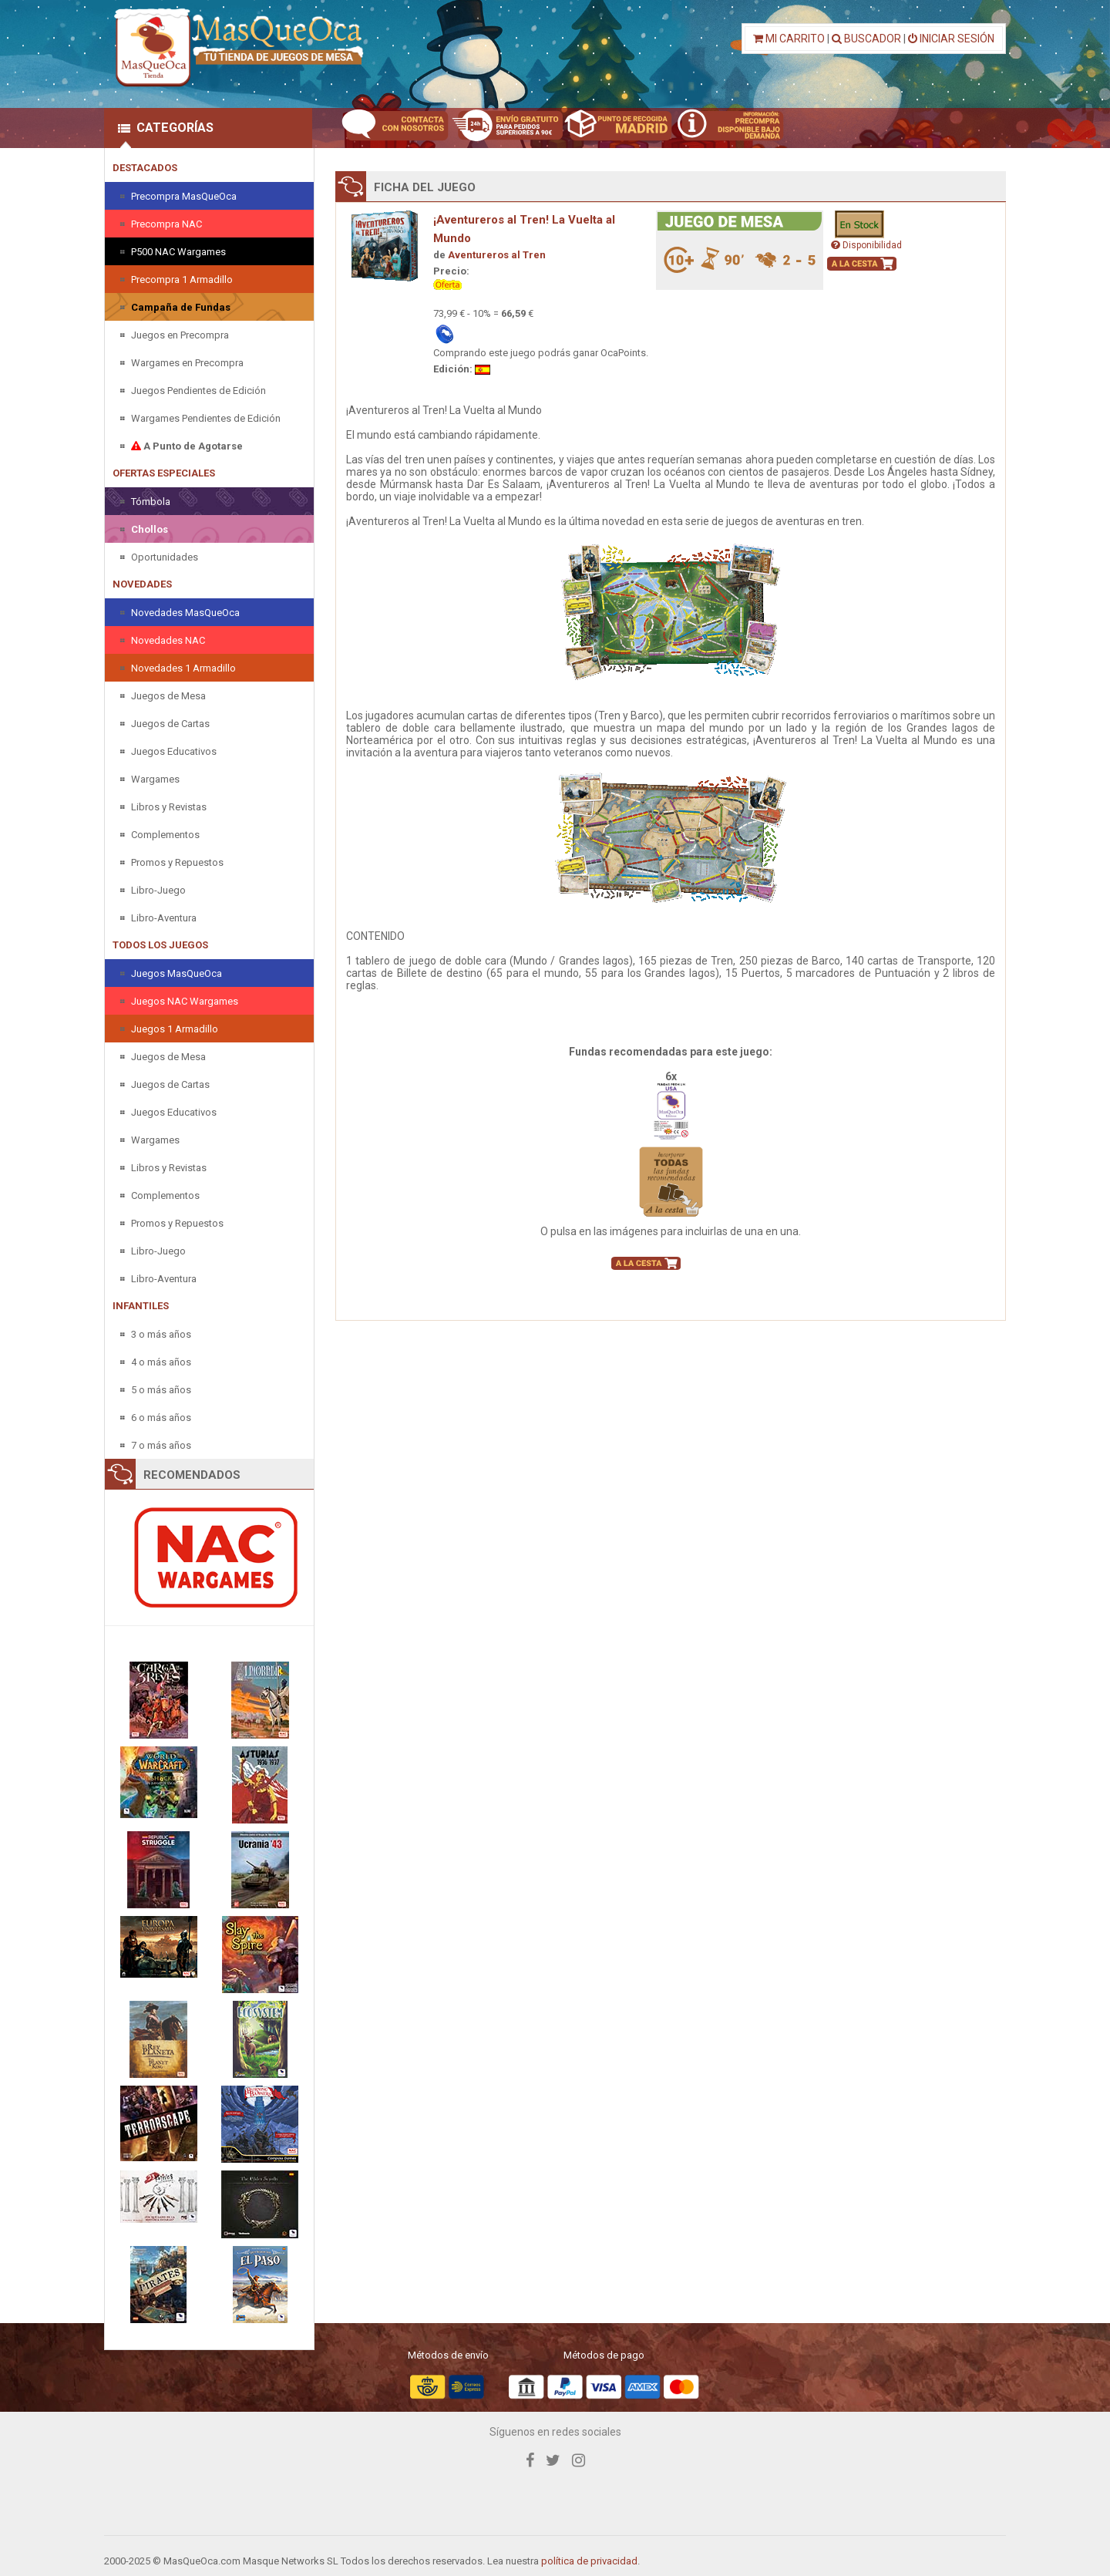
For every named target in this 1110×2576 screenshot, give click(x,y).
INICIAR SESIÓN (951, 38)
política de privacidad (589, 2561)
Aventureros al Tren (497, 255)
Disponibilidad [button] (866, 245)
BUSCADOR (866, 38)
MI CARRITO (789, 38)
